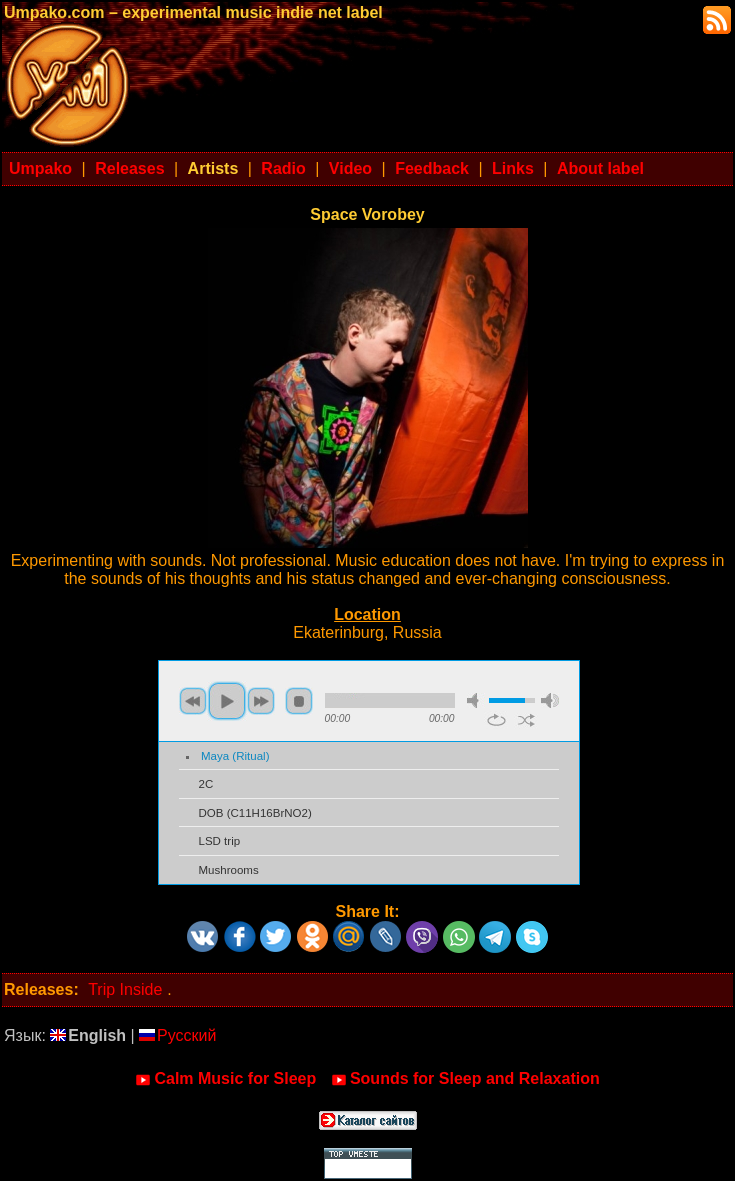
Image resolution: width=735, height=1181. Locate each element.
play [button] (227, 701)
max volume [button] (550, 700)
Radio (283, 168)
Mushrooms (229, 870)
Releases (129, 168)
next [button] (261, 701)
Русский (177, 1035)
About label (600, 168)
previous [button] (193, 701)
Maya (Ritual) (235, 756)
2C (206, 784)
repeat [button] (496, 720)
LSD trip (220, 841)
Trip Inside (125, 989)
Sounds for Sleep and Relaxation (465, 1079)
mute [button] (476, 700)
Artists (213, 168)
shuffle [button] (526, 720)
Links (513, 168)
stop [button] (299, 701)
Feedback (432, 168)
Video (350, 168)
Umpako (40, 168)
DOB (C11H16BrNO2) (255, 813)
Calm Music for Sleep (225, 1079)
